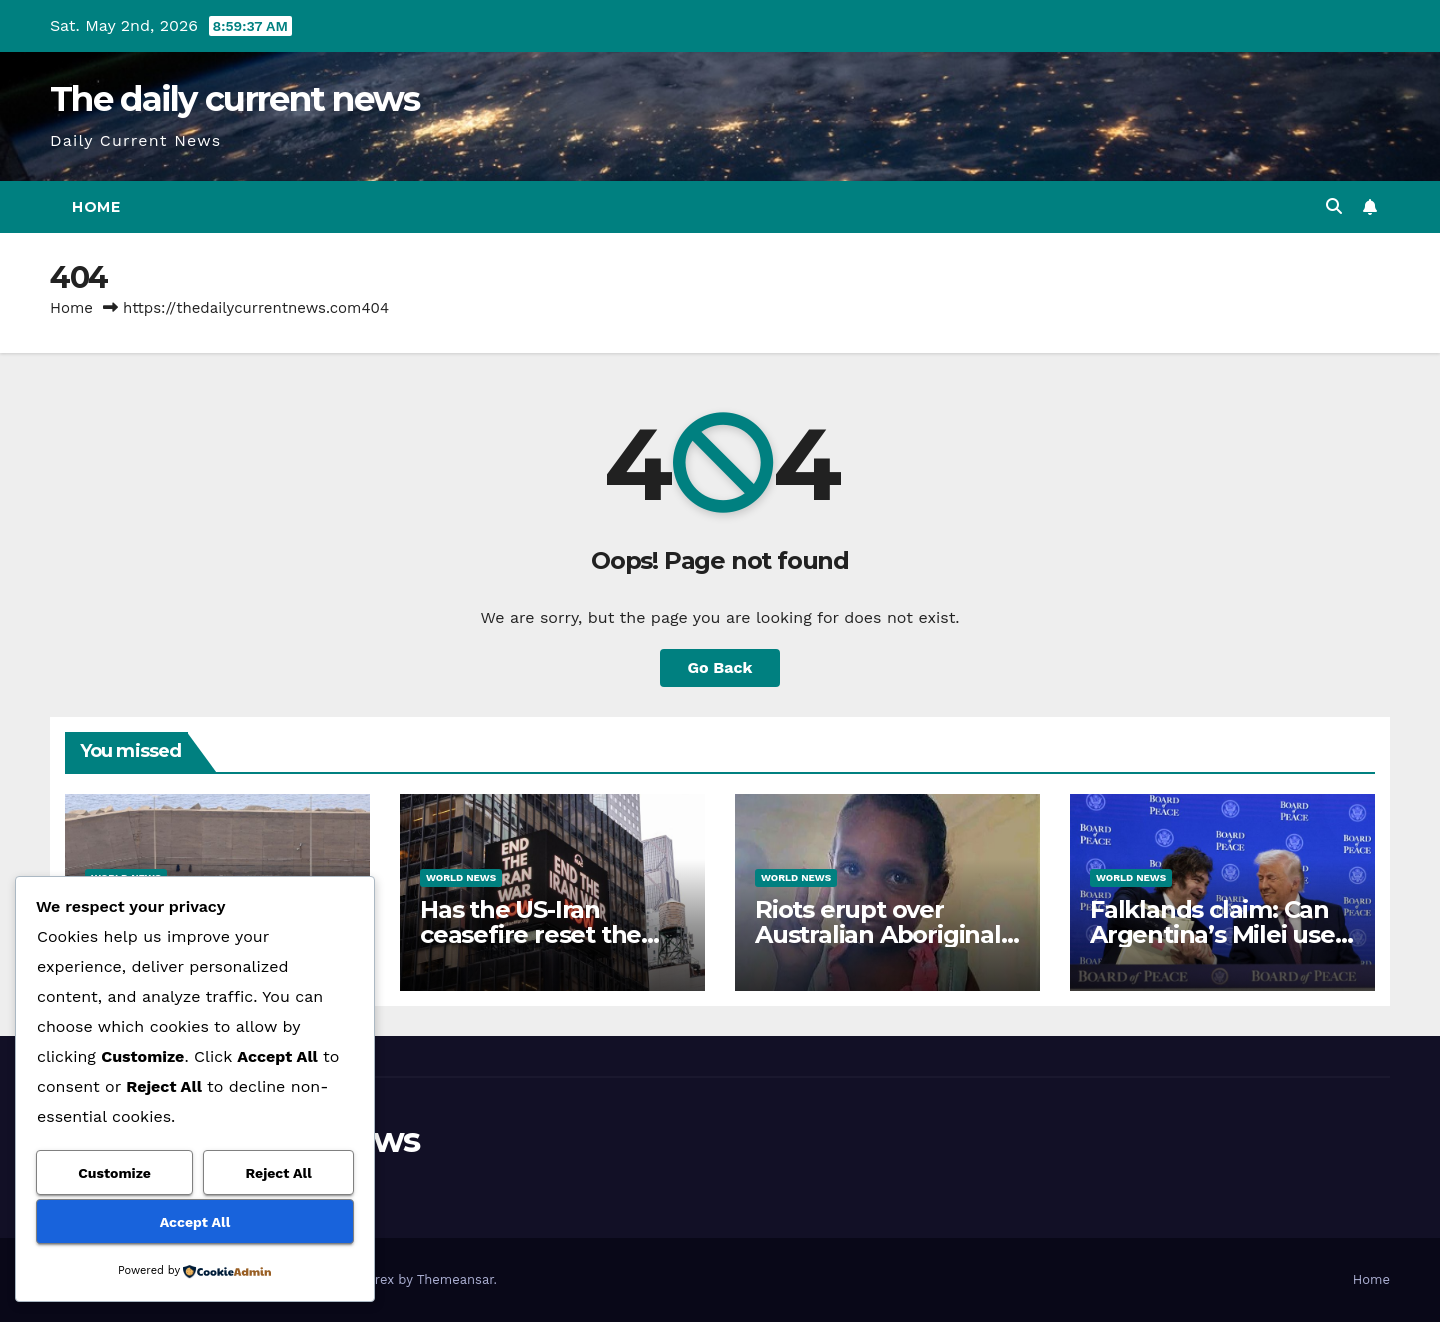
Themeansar (455, 1279)
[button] (1334, 206)
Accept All (195, 1222)
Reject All (279, 1173)
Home (96, 207)
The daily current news (235, 99)
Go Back (720, 667)
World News (461, 877)
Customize (114, 1173)
